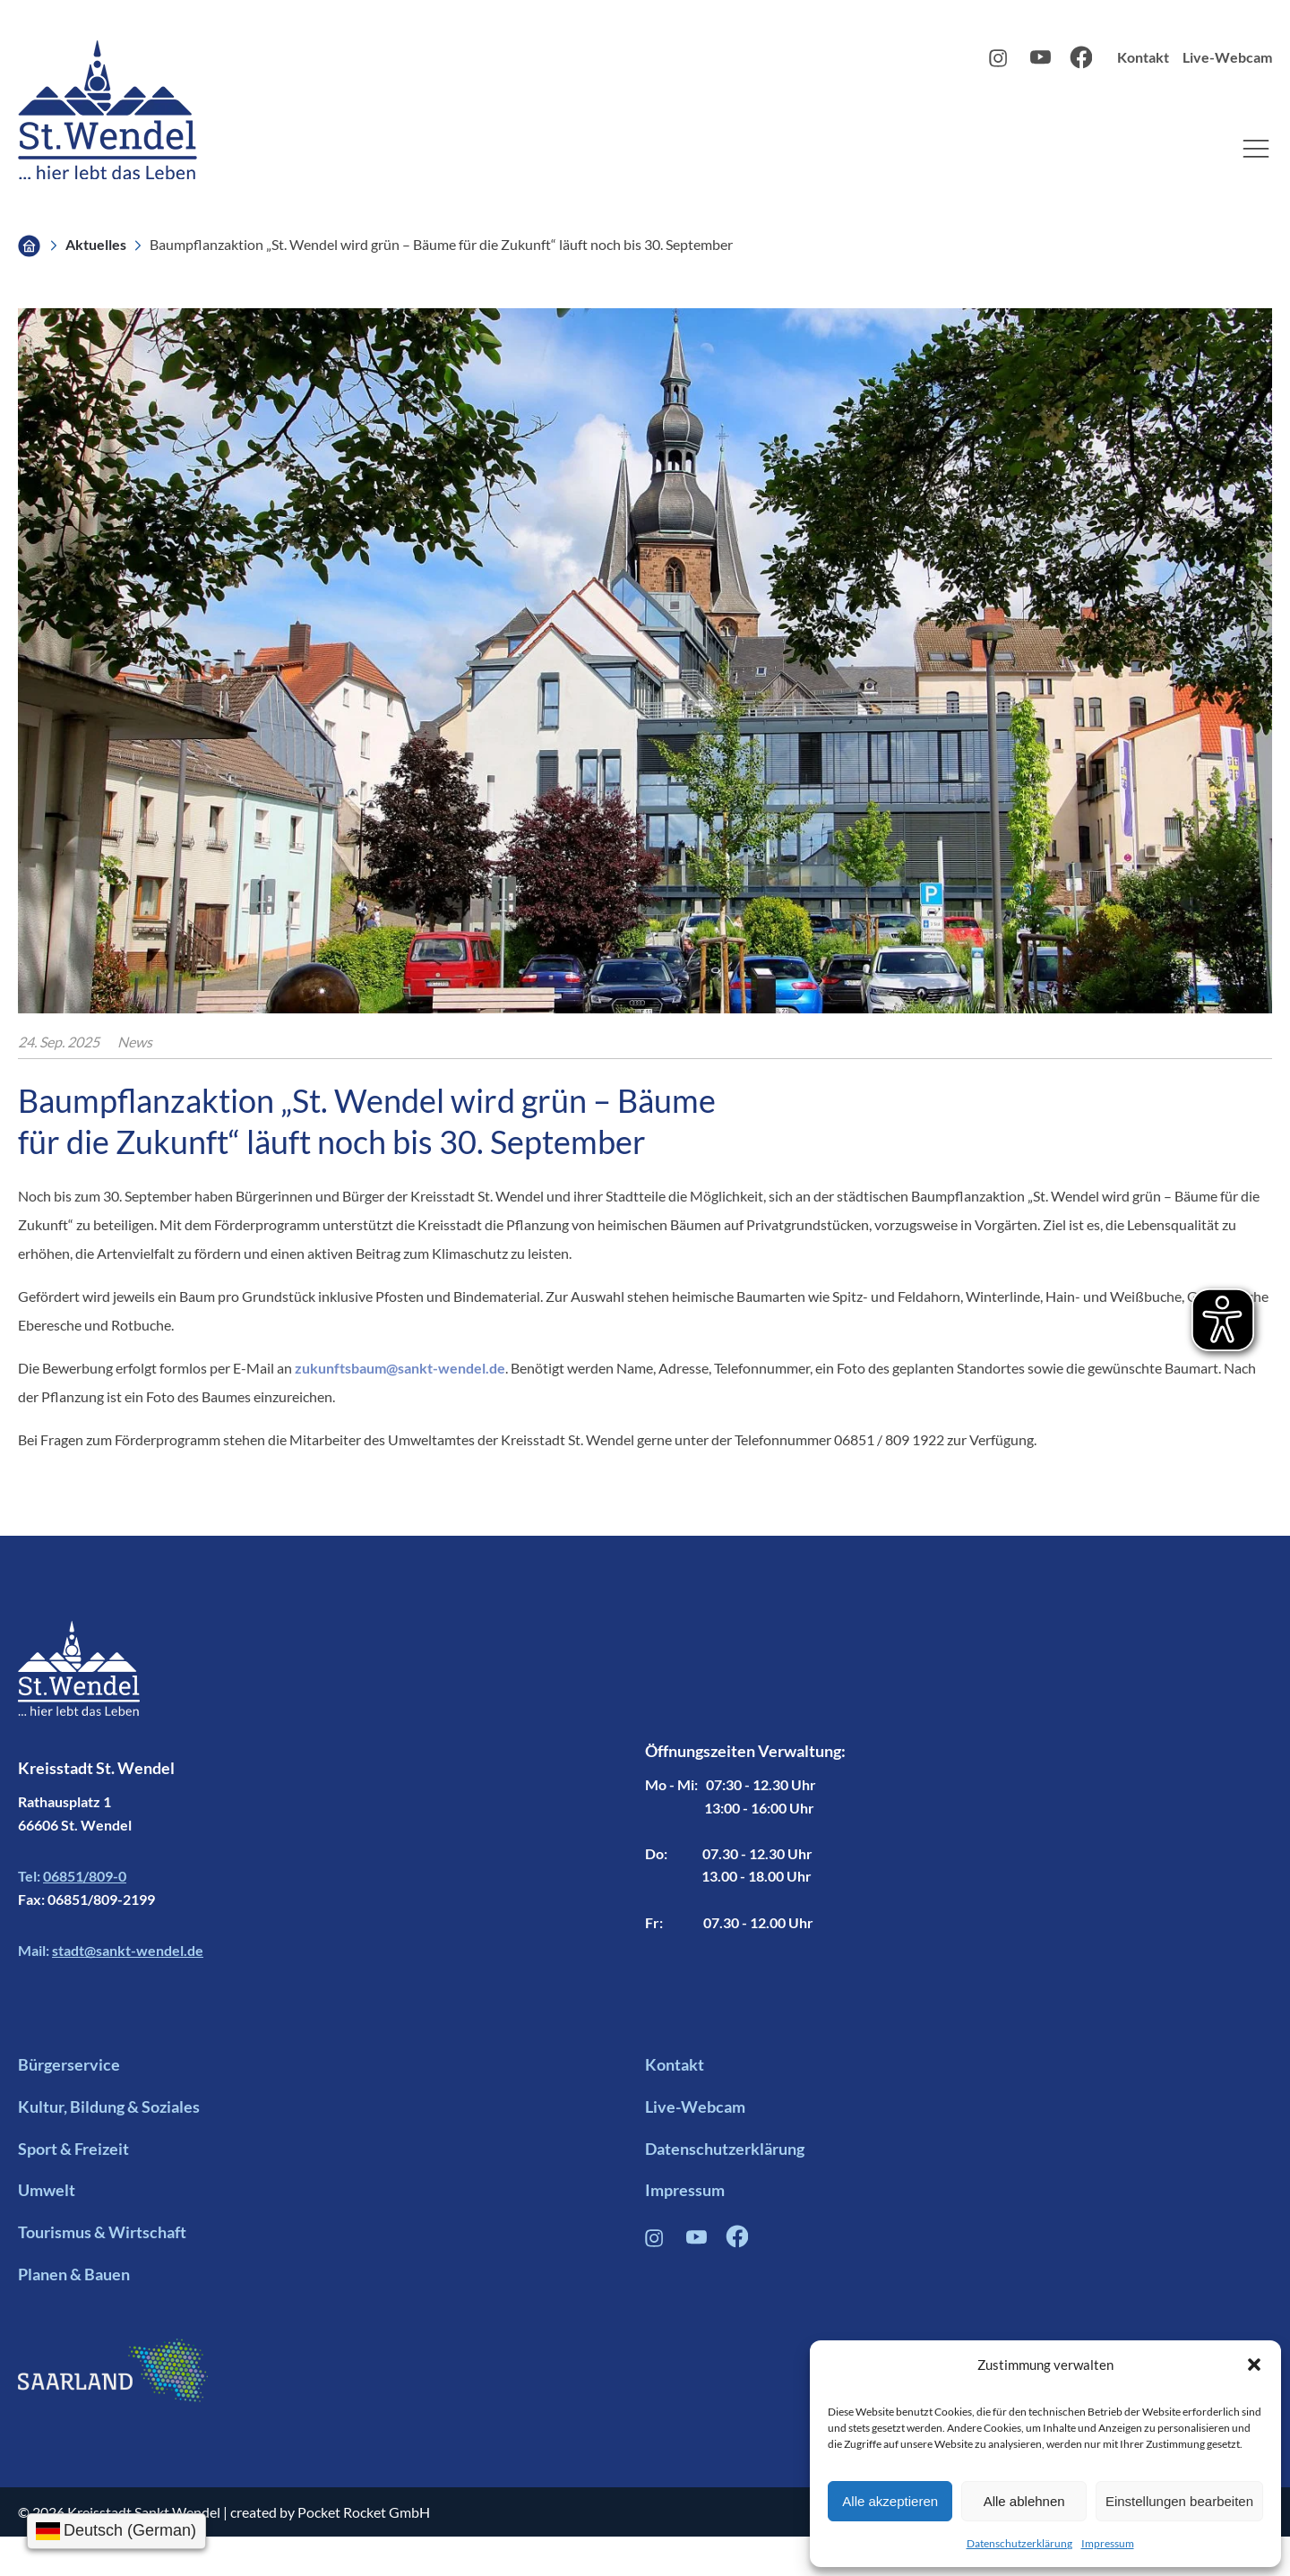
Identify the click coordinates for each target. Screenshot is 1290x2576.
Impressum (1107, 2543)
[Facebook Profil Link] (1081, 63)
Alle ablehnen (1024, 2501)
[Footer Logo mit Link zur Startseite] (79, 1688)
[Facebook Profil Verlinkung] (737, 2242)
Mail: (110, 1950)
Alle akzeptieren (890, 2501)
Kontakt (1143, 57)
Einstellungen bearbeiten (1179, 2501)
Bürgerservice (69, 2064)
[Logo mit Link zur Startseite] (107, 109)
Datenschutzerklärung (1019, 2543)
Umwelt (46, 2190)
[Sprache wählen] (116, 2531)
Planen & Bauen (74, 2274)
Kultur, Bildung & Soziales (109, 2106)
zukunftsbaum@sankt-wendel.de (400, 1367)
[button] (1254, 2365)
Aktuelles (95, 244)
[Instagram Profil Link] (1000, 62)
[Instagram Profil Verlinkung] (656, 2242)
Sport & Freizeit (73, 2148)
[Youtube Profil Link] (1040, 62)
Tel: (72, 1876)
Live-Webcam (1227, 57)
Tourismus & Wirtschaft (102, 2232)
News (134, 1041)
